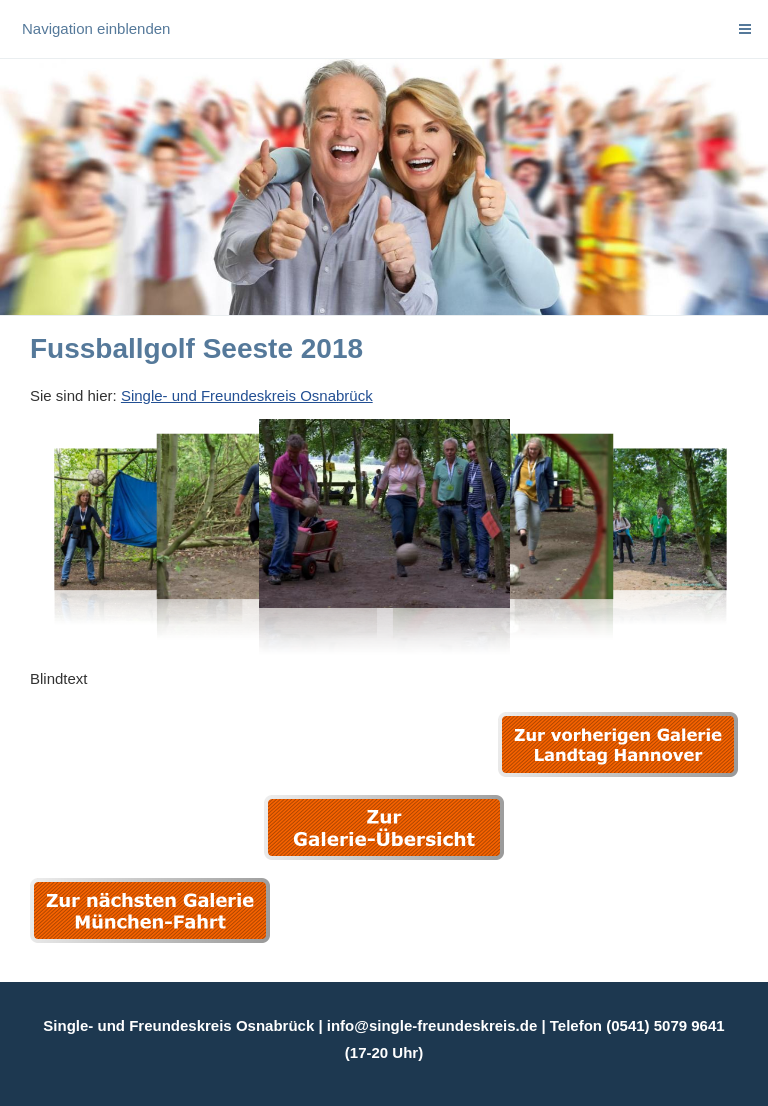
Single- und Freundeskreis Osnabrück (247, 395)
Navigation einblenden (96, 28)
